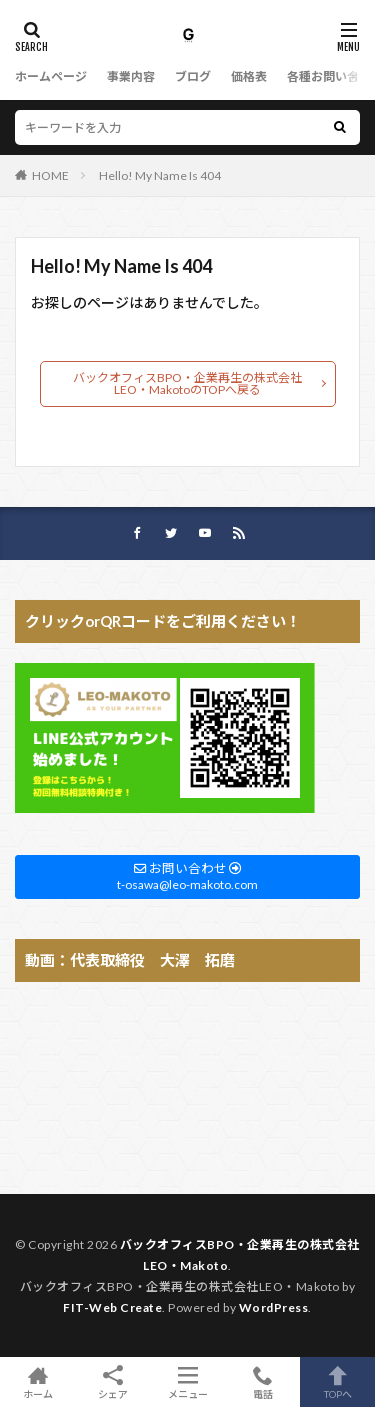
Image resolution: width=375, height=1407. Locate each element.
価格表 (249, 76)
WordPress (274, 1307)
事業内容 (131, 76)
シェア (112, 1382)
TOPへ (337, 1382)
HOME (50, 175)
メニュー (187, 1382)
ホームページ (51, 76)
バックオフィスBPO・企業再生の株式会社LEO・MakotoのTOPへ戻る (187, 383)
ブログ (193, 76)
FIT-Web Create (112, 1307)
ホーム (37, 1382)
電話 (262, 1382)
